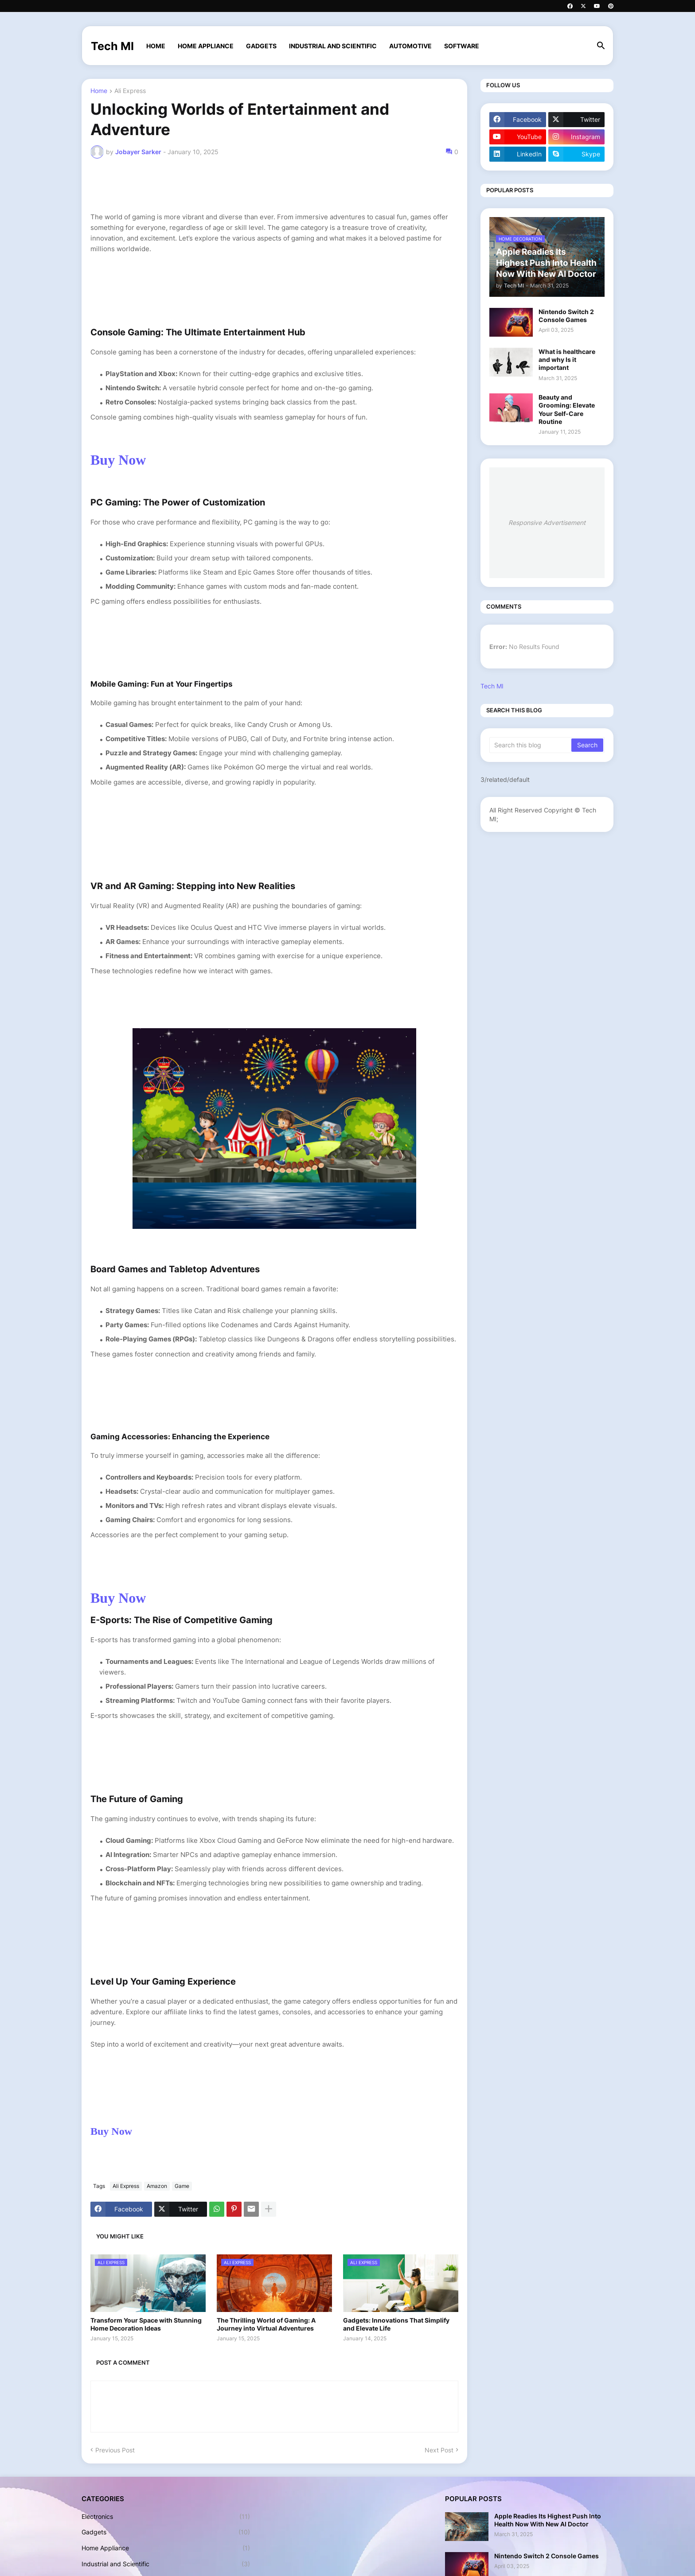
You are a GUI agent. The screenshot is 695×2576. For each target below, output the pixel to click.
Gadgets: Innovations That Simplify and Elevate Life (396, 2324)
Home (155, 46)
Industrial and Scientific (333, 46)
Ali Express (130, 91)
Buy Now (119, 460)
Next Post (439, 2450)
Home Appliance (206, 46)
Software (461, 46)
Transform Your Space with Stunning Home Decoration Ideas (146, 2324)
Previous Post (115, 2450)
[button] (601, 46)
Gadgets (261, 46)
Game (182, 2186)
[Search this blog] (531, 745)
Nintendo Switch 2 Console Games (566, 315)
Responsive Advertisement (547, 522)
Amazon (157, 2186)
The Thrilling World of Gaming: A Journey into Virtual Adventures (266, 2324)
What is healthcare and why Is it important (567, 359)
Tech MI (112, 46)
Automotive (410, 46)
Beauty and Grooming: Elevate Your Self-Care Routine (567, 409)
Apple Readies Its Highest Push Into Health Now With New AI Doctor (547, 2520)
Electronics (166, 2516)
